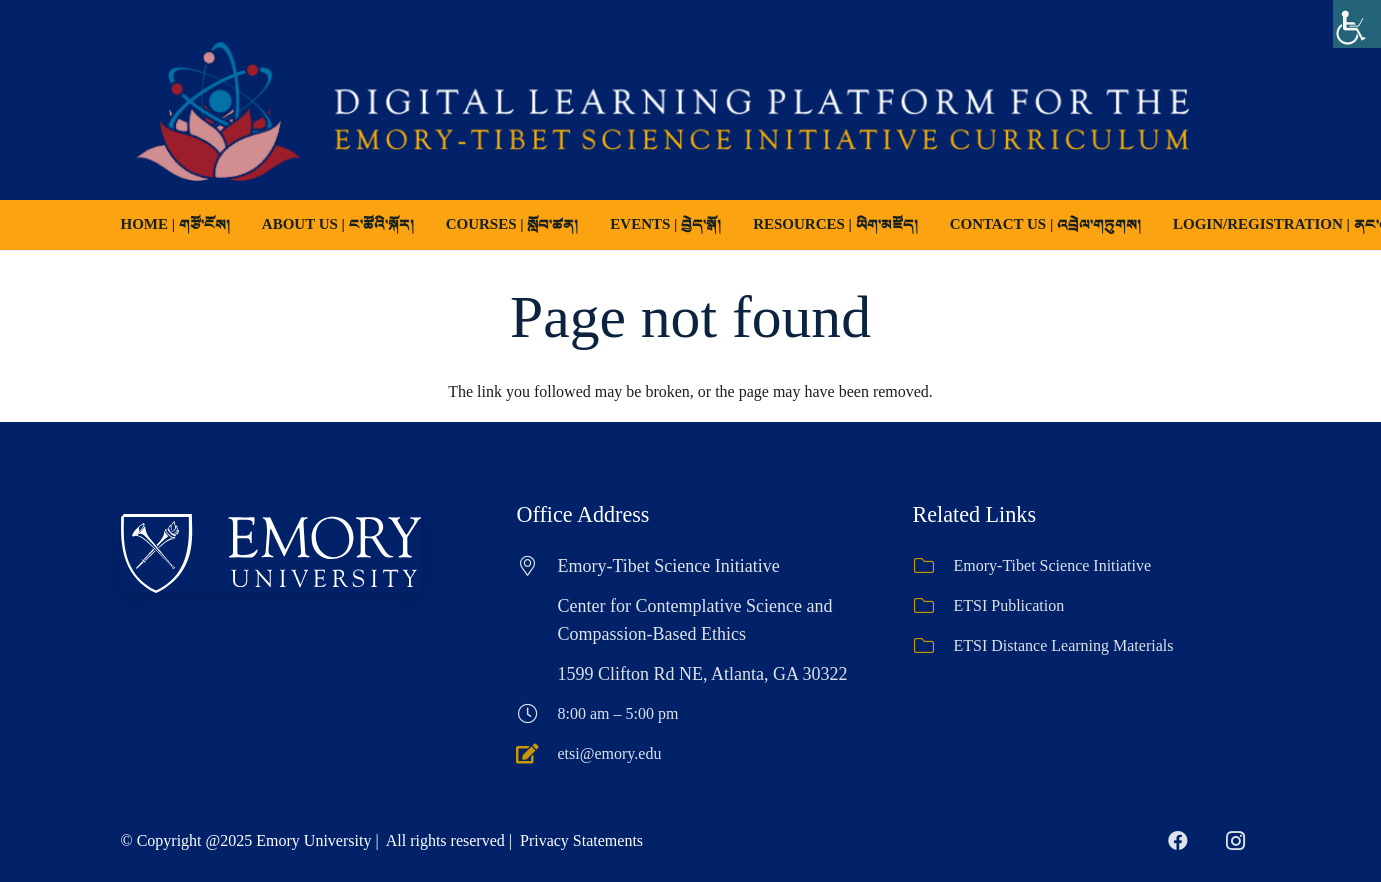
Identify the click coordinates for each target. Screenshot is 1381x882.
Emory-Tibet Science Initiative (1053, 565)
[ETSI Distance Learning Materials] (933, 646)
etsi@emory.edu (610, 753)
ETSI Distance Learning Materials (1064, 645)
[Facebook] (1178, 841)
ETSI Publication (1009, 605)
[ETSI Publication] (933, 606)
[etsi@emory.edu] (537, 754)
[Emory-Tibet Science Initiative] (933, 566)
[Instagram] (1236, 841)
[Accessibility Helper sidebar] (1357, 24)
